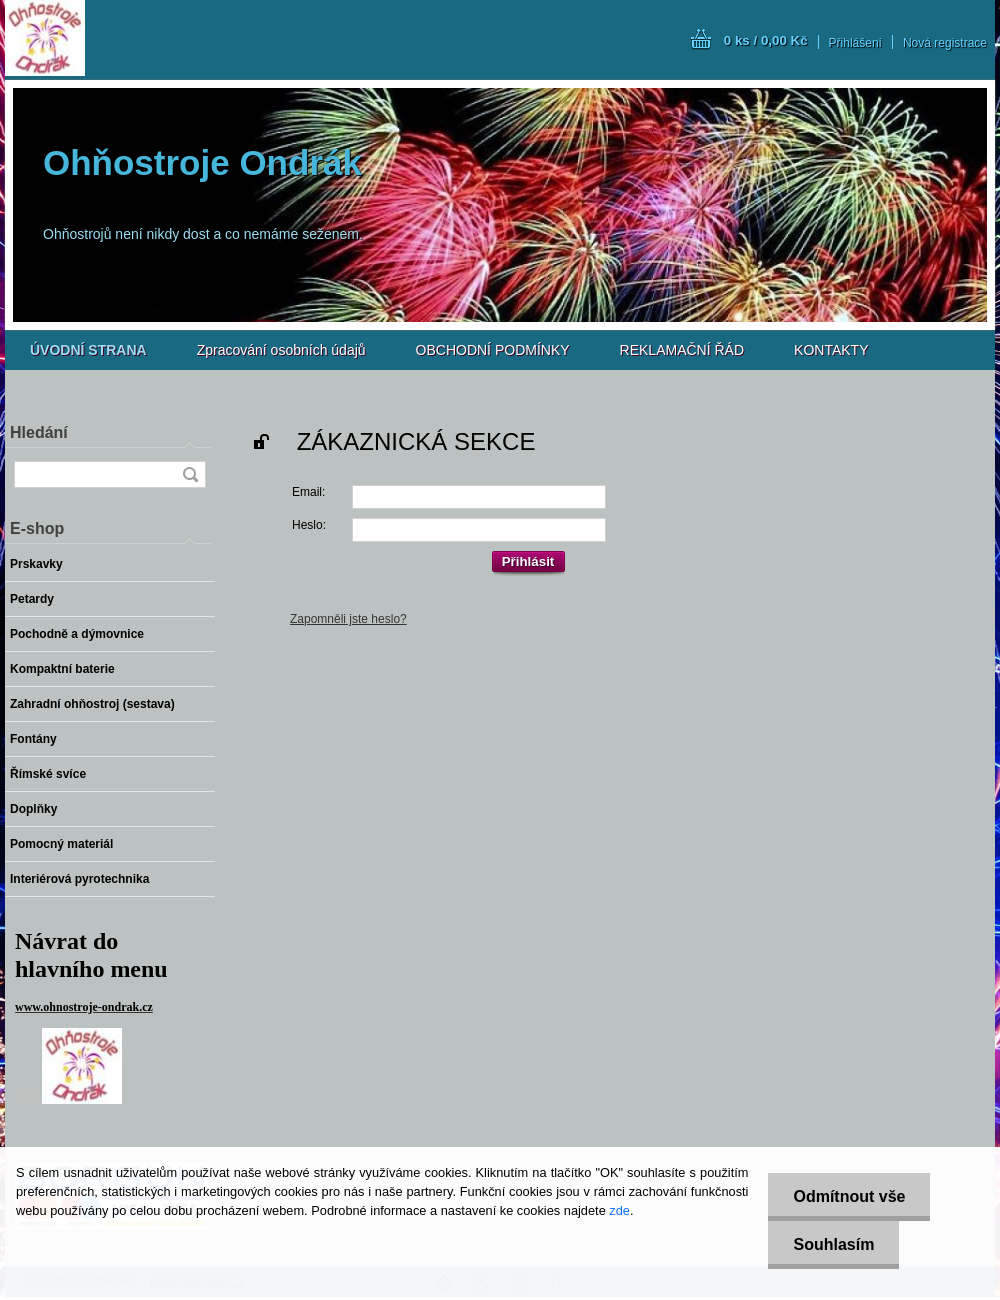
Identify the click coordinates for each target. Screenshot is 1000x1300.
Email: (308, 492)
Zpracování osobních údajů (281, 350)
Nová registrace (945, 43)
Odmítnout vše (849, 1196)
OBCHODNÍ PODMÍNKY (493, 350)
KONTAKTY (831, 350)
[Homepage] (88, 350)
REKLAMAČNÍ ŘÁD (682, 350)
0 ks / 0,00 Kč (766, 40)
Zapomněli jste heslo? (348, 619)
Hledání (39, 432)
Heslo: (309, 525)
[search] (190, 474)
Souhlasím (833, 1244)
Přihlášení (855, 43)
